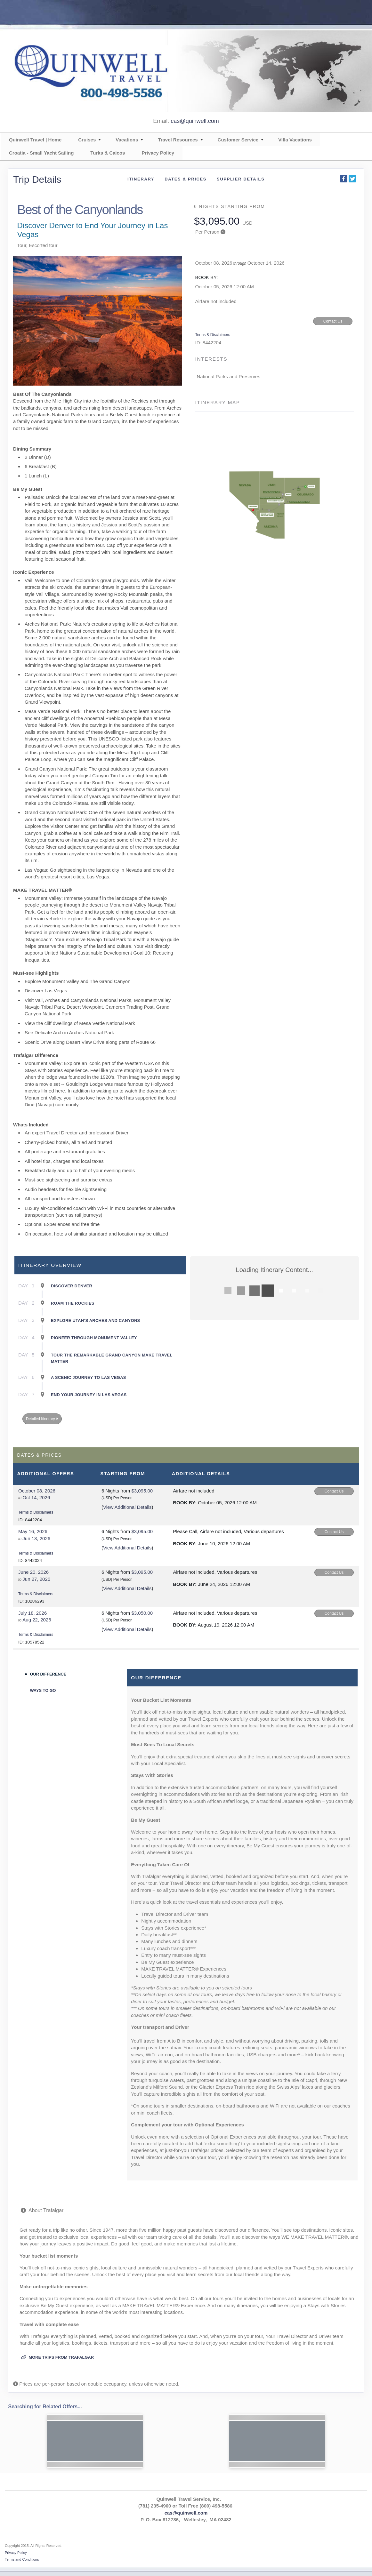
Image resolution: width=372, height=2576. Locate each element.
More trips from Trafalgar (57, 2357)
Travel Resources (178, 139)
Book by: (185, 1502)
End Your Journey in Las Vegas (89, 1394)
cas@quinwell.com (195, 121)
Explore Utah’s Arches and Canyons (95, 1320)
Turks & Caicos (107, 153)
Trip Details (37, 179)
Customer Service (238, 139)
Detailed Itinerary (42, 1419)
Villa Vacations (295, 139)
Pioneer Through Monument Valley (94, 1337)
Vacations (127, 139)
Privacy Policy (158, 153)
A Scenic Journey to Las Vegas (88, 1377)
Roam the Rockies (72, 1303)
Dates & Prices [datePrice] (185, 179)
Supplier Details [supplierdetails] (240, 179)
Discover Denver (71, 1286)
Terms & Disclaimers (212, 334)
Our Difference (48, 1674)
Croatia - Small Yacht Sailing (41, 153)
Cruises (87, 139)
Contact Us (332, 321)
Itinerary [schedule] (140, 179)
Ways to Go (43, 1690)
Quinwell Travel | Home (35, 139)
